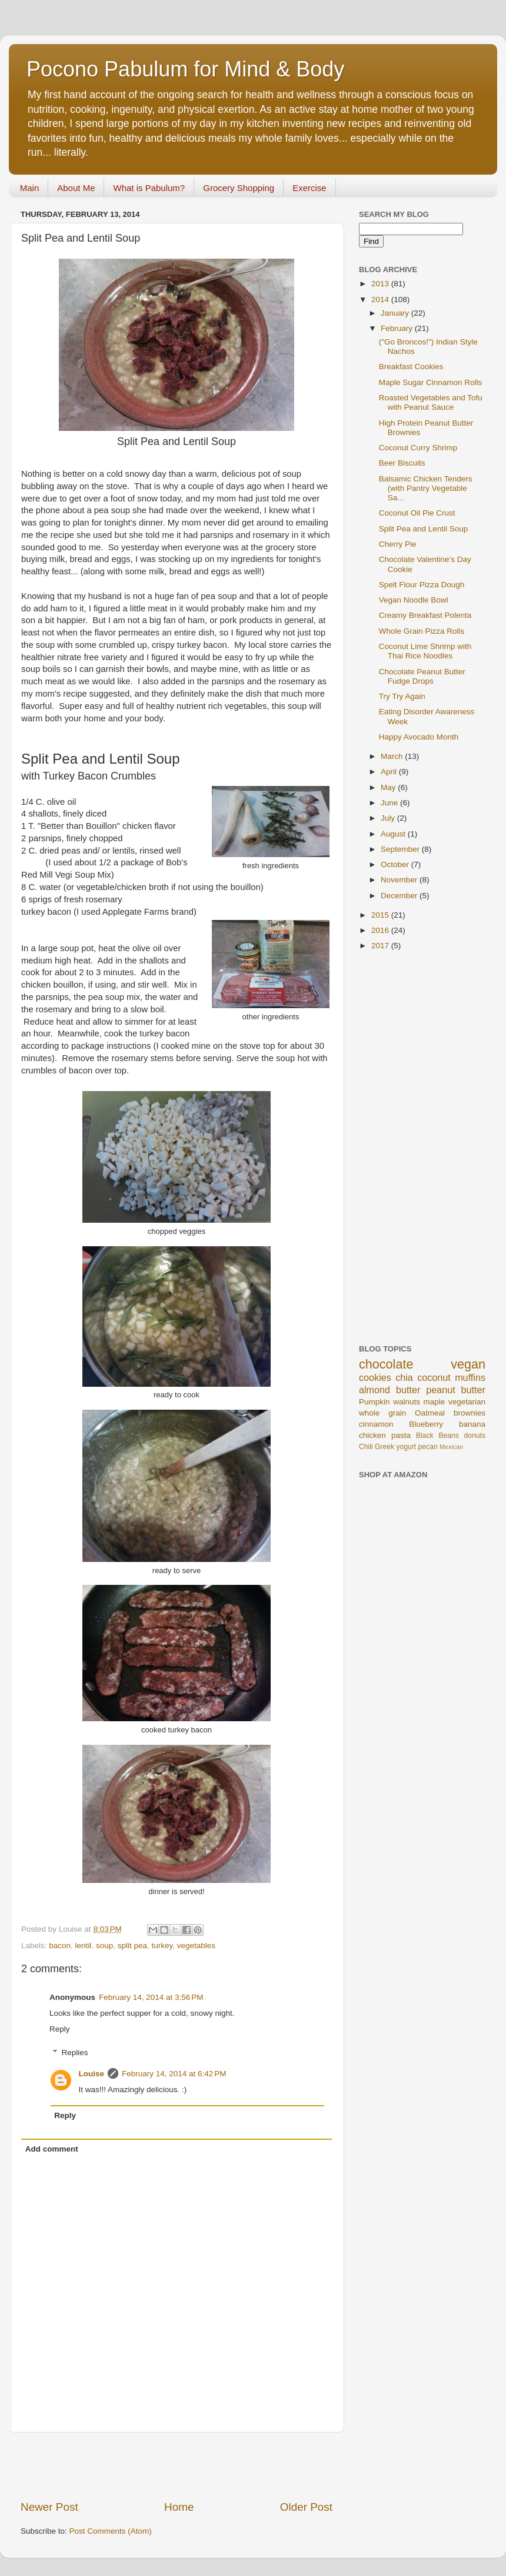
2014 (381, 299)
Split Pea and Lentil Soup (423, 528)
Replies (75, 2052)
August (394, 833)
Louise (92, 2073)
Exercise (309, 188)
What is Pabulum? (149, 188)
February (398, 328)
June (390, 802)
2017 (381, 945)
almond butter (389, 1389)
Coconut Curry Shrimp (418, 447)
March (393, 756)
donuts (474, 1435)
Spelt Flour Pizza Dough (422, 584)
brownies (469, 1413)
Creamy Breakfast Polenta (425, 615)
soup (104, 1945)
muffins (470, 1377)
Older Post (306, 2507)
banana (472, 1424)
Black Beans (437, 1435)
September (401, 849)
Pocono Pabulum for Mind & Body (185, 69)
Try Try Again (402, 696)
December (400, 895)
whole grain (382, 1413)
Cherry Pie (398, 544)
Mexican (451, 1446)
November (400, 879)
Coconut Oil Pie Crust (417, 512)
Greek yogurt (395, 1447)
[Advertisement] (176, 2466)
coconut (434, 1377)
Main (29, 188)
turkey (162, 1945)
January (396, 313)
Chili (366, 1447)
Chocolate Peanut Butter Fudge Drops (422, 676)
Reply (59, 2029)
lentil (83, 1945)
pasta (401, 1435)
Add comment (51, 2149)
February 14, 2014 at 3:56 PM (151, 1997)
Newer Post (49, 2507)
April (390, 771)
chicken (372, 1435)
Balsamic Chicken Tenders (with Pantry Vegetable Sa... (425, 488)
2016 (381, 930)
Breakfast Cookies (411, 366)
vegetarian (466, 1401)
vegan (468, 1364)
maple (434, 1401)
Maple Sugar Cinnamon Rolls (430, 382)
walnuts (406, 1401)
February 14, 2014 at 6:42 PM (174, 2073)
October (396, 864)
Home (179, 2507)
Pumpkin (374, 1401)
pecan (428, 1447)
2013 (381, 283)
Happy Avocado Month (419, 736)
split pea (132, 1945)
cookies (375, 1377)
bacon (60, 1945)
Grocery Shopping (238, 188)
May (389, 787)
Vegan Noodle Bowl (413, 600)
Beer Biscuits (402, 463)
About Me (76, 188)
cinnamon (376, 1424)
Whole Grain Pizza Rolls (422, 631)
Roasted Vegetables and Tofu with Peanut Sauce (430, 402)
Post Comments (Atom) (110, 2531)
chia (404, 1377)
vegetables (196, 1945)
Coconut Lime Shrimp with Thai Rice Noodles (425, 651)
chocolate (386, 1364)
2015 (381, 915)
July (389, 818)
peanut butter (455, 1389)
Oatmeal (430, 1413)
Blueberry (426, 1424)
